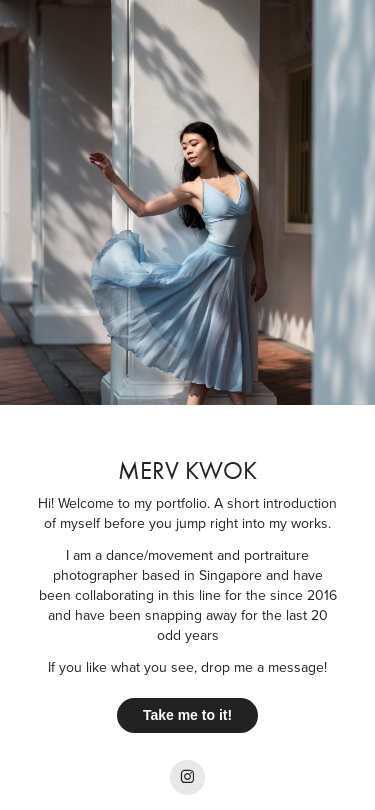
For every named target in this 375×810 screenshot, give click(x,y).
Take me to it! (187, 715)
